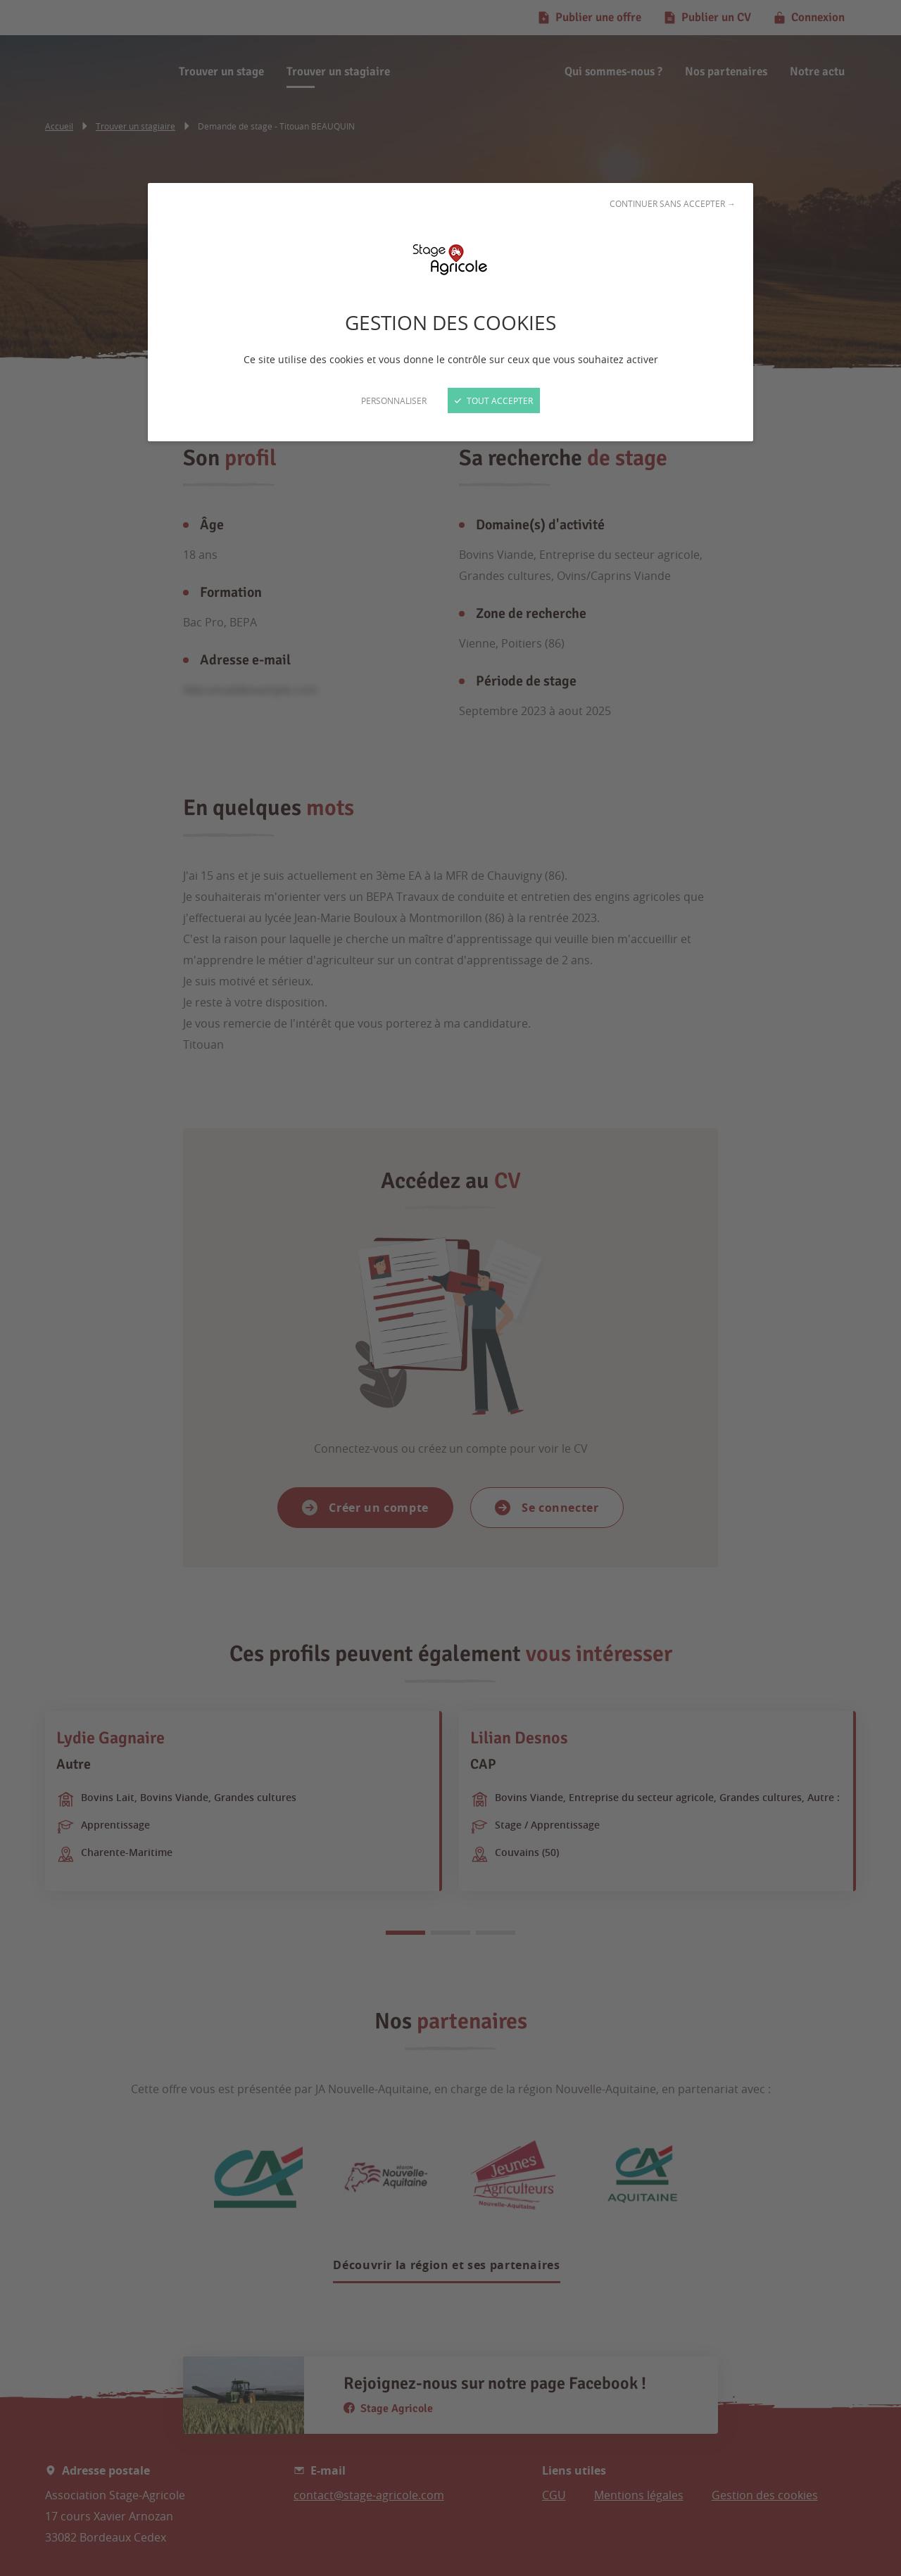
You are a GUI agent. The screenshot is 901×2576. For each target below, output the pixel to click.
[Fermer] (450, 1288)
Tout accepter (494, 400)
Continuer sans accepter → (673, 203)
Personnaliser (394, 400)
